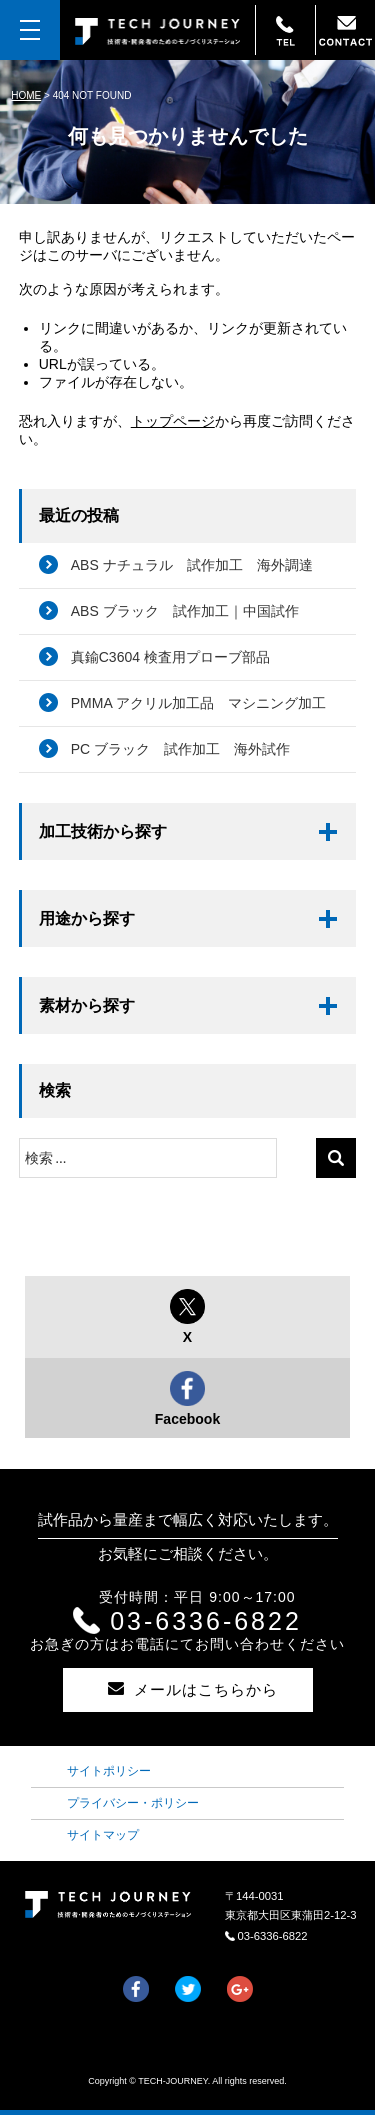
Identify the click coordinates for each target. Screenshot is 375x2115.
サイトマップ (103, 1835)
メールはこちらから (180, 1689)
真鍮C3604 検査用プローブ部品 (170, 657)
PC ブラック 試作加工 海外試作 (180, 749)
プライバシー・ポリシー (133, 1803)
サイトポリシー (109, 1771)
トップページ (173, 421)
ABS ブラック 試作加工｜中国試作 (185, 611)
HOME (26, 95)
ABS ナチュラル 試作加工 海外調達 (192, 565)
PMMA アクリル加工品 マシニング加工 (198, 703)
